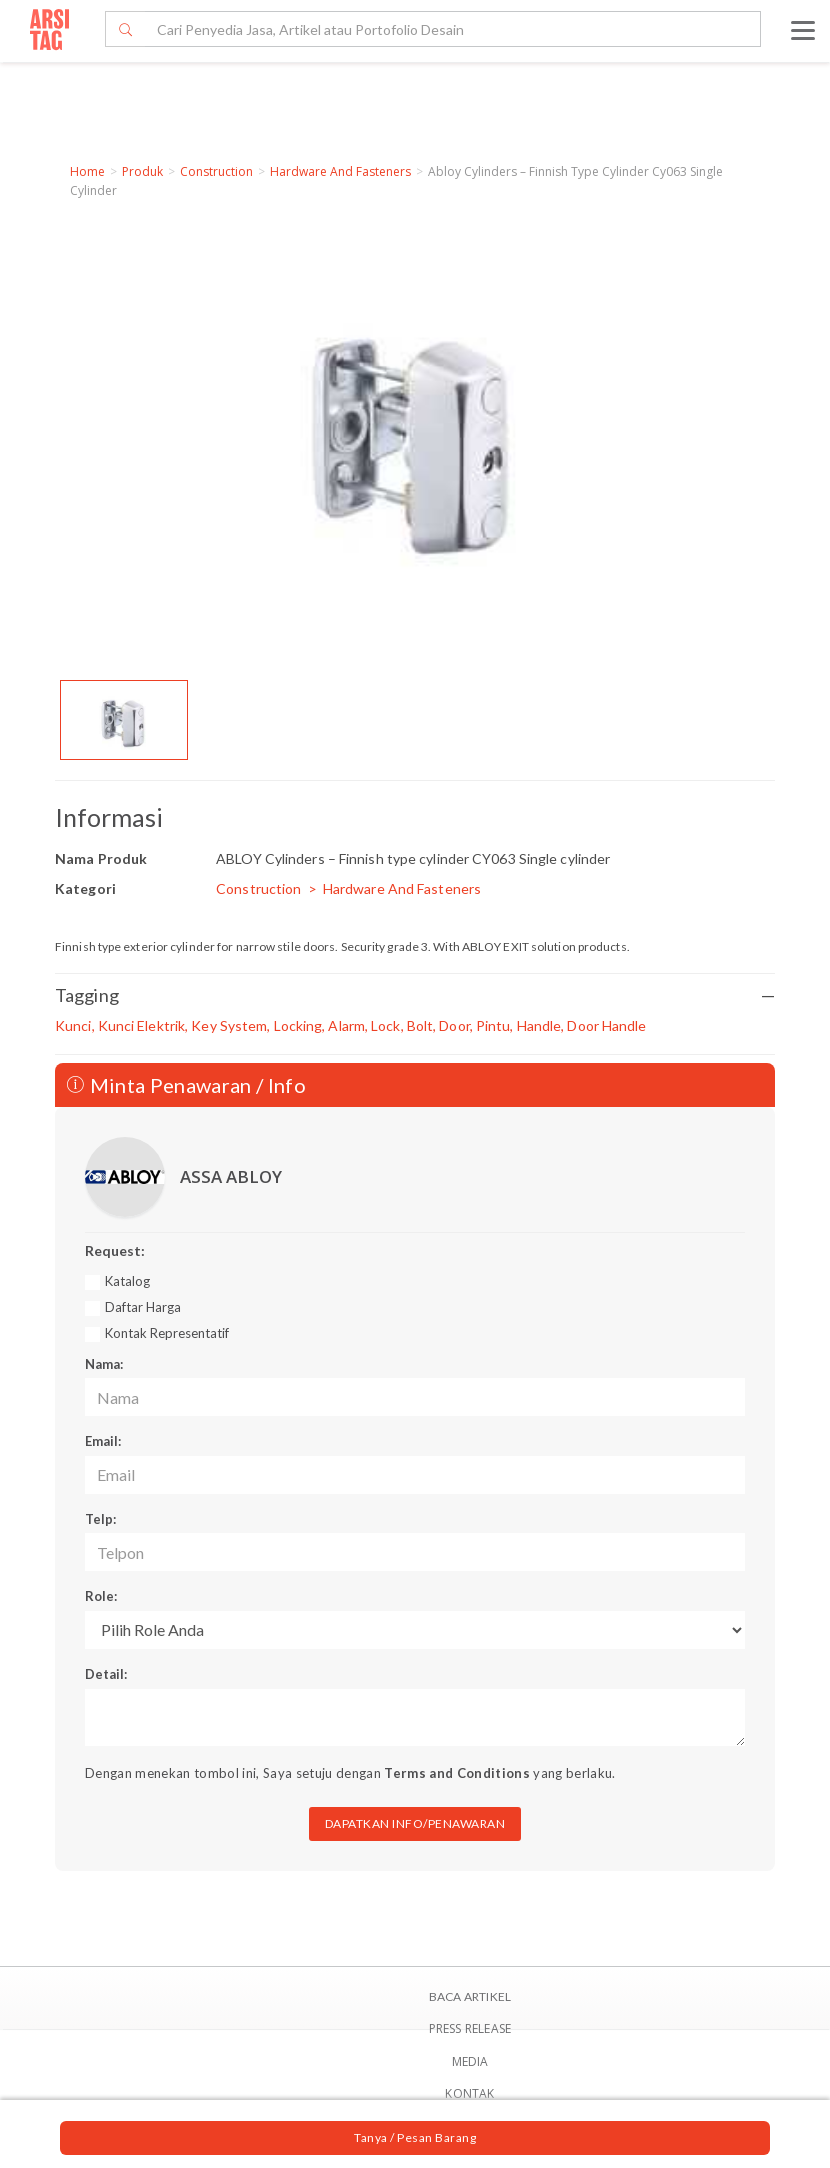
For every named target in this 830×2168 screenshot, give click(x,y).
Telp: (100, 1519)
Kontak (469, 2093)
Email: (103, 1441)
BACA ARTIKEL (470, 1996)
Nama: (104, 1364)
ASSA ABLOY (231, 1176)
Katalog (127, 1281)
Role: (101, 1596)
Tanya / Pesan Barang (415, 2137)
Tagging (415, 995)
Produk (142, 171)
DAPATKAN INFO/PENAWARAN (415, 1823)
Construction (216, 171)
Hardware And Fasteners (340, 171)
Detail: (106, 1674)
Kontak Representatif (167, 1333)
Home (87, 171)
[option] (124, 720)
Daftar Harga (143, 1307)
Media (470, 2061)
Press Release (470, 2028)
